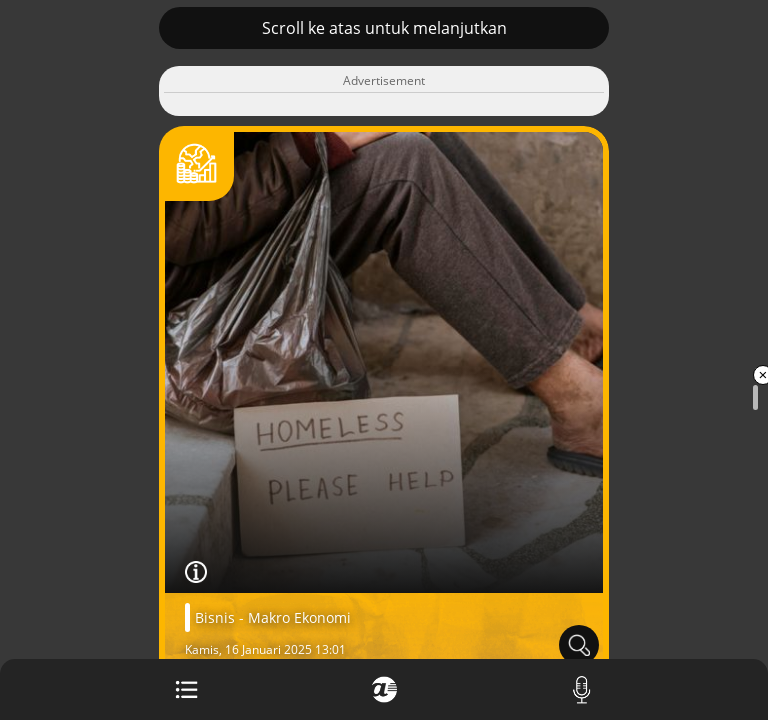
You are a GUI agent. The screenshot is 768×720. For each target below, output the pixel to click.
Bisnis (215, 617)
